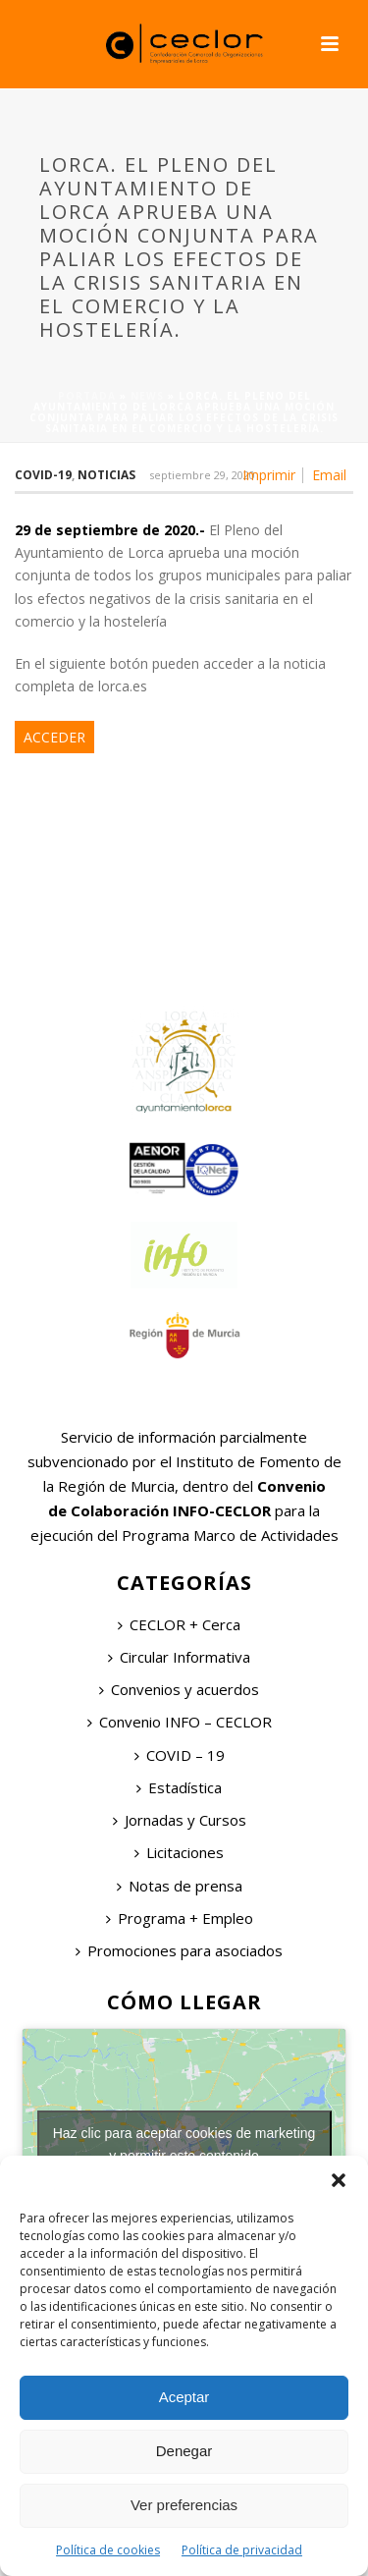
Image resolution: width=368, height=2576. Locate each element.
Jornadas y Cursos (179, 1820)
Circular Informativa (179, 1657)
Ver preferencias (184, 2504)
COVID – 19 (179, 1755)
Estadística (179, 1787)
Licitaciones (179, 1852)
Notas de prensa (179, 1885)
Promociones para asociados (179, 1950)
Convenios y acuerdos (179, 1689)
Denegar (184, 2450)
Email (329, 475)
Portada (87, 396)
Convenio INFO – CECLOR (179, 1721)
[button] (338, 2180)
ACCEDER (54, 737)
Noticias (106, 474)
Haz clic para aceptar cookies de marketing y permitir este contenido (184, 2144)
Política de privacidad (242, 2550)
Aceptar (184, 2396)
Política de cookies (108, 2550)
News (147, 396)
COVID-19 (43, 474)
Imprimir (268, 475)
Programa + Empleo (179, 1918)
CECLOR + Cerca (179, 1624)
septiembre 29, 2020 (202, 474)
